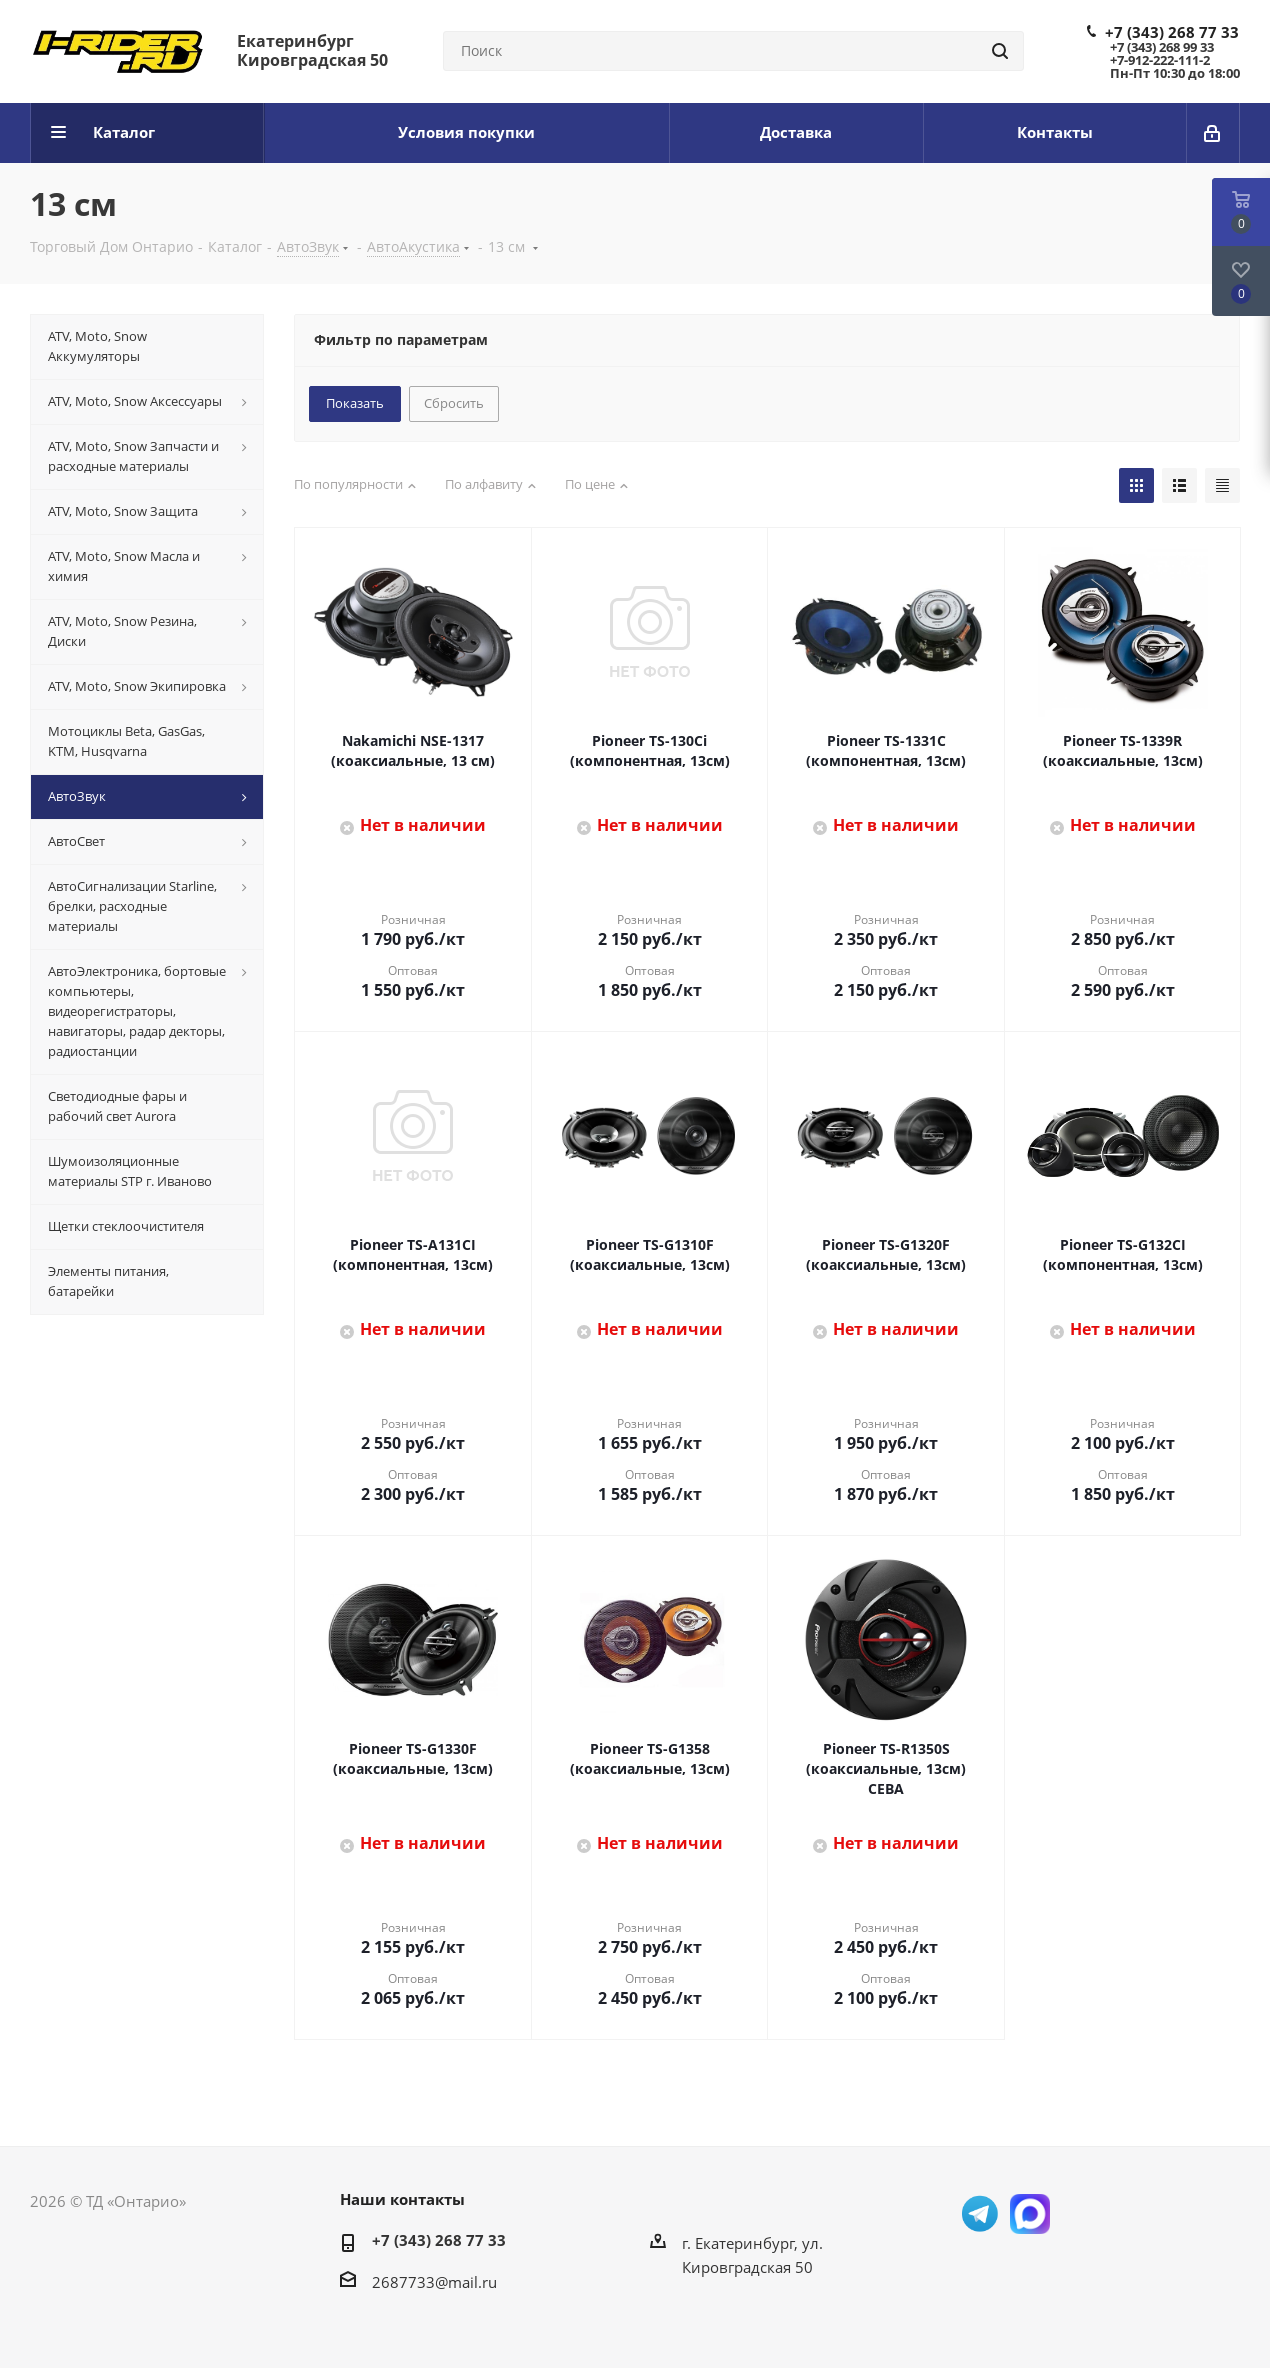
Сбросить (454, 403)
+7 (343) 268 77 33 (1172, 32)
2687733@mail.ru (434, 2282)
